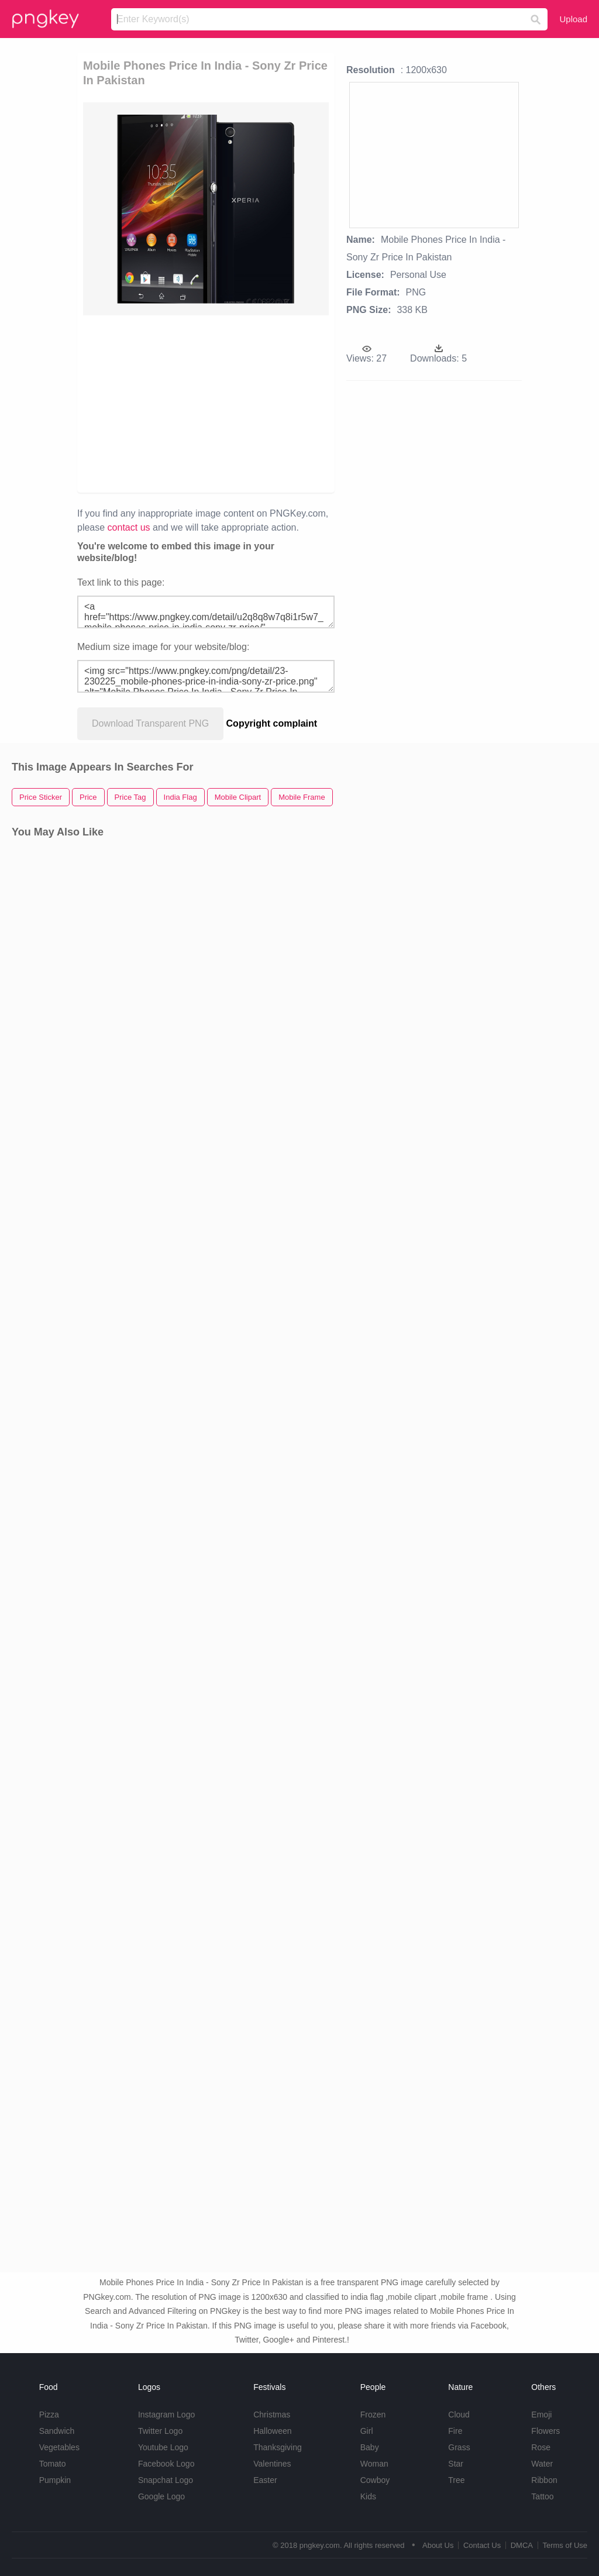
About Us (437, 2545)
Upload (573, 19)
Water (542, 2463)
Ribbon (544, 2480)
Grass (459, 2447)
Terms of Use (564, 2545)
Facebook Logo (166, 2463)
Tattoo (542, 2496)
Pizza (49, 2414)
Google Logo (161, 2496)
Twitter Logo (160, 2431)
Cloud (459, 2414)
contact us (129, 527)
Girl (366, 2431)
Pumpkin (55, 2480)
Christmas (271, 2414)
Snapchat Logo (165, 2480)
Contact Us (482, 2545)
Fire (455, 2431)
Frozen (373, 2414)
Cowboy (375, 2480)
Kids (368, 2496)
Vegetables (59, 2447)
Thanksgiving (277, 2447)
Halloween (272, 2431)
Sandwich (57, 2431)
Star (455, 2463)
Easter (265, 2480)
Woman (374, 2463)
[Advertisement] (262, 403)
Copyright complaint (272, 723)
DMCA (522, 2545)
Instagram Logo (166, 2414)
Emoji (541, 2414)
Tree (456, 2480)
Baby (369, 2447)
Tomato (52, 2463)
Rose (540, 2447)
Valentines (272, 2463)
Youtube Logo (163, 2447)
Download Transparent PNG (150, 723)
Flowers (545, 2431)
